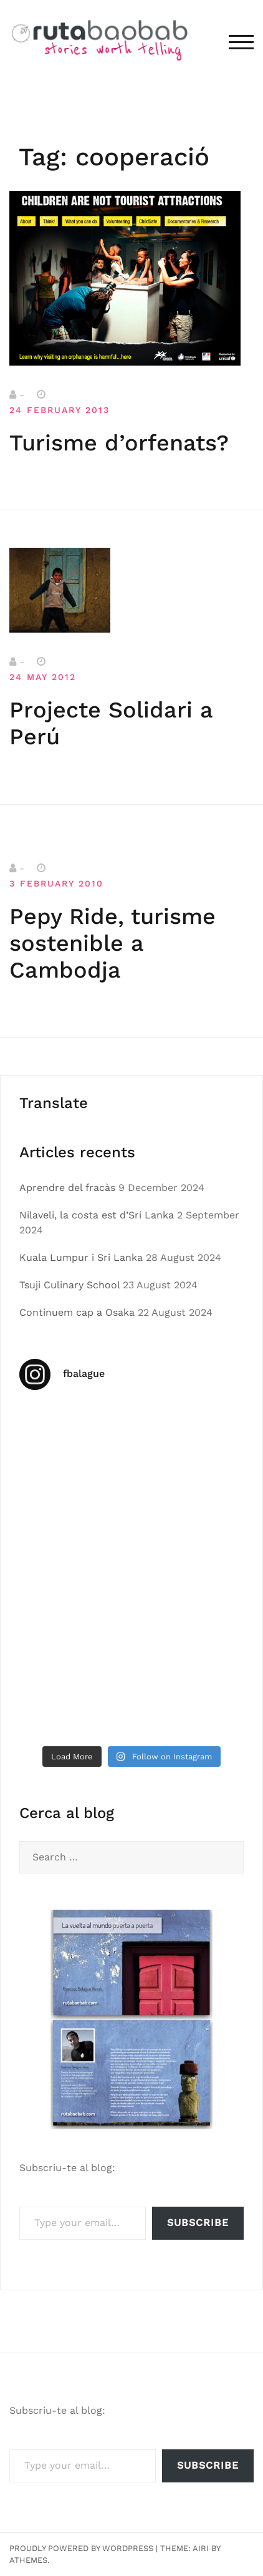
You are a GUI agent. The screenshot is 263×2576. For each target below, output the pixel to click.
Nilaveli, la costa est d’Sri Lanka (96, 1215)
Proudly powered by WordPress (81, 2548)
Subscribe (198, 2222)
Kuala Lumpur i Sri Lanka (81, 1257)
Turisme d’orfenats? (119, 443)
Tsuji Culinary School (69, 1285)
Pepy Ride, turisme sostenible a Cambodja (112, 943)
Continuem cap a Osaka (77, 1312)
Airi (201, 2548)
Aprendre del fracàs (67, 1187)
